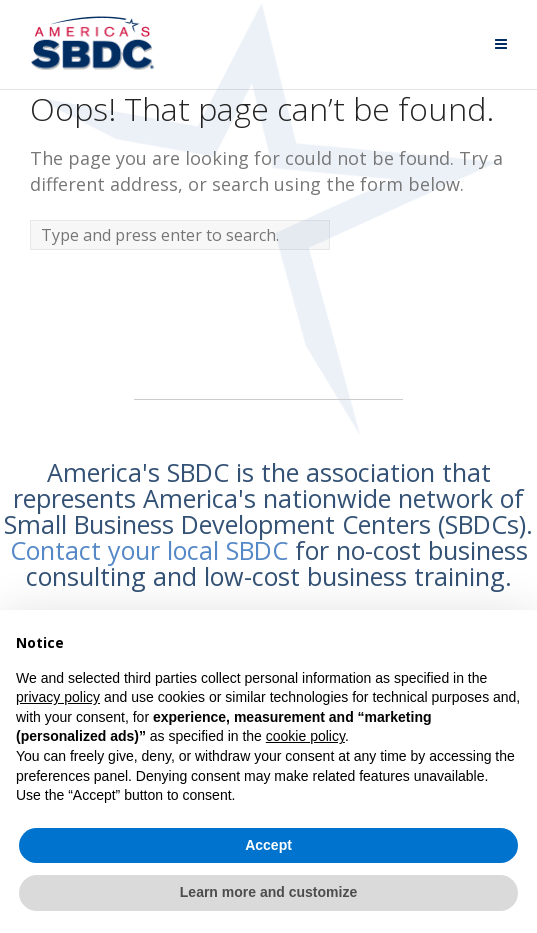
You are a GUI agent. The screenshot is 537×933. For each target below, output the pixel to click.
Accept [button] (268, 845)
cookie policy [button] (305, 736)
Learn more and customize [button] (268, 892)
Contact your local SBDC (149, 550)
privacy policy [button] (58, 697)
